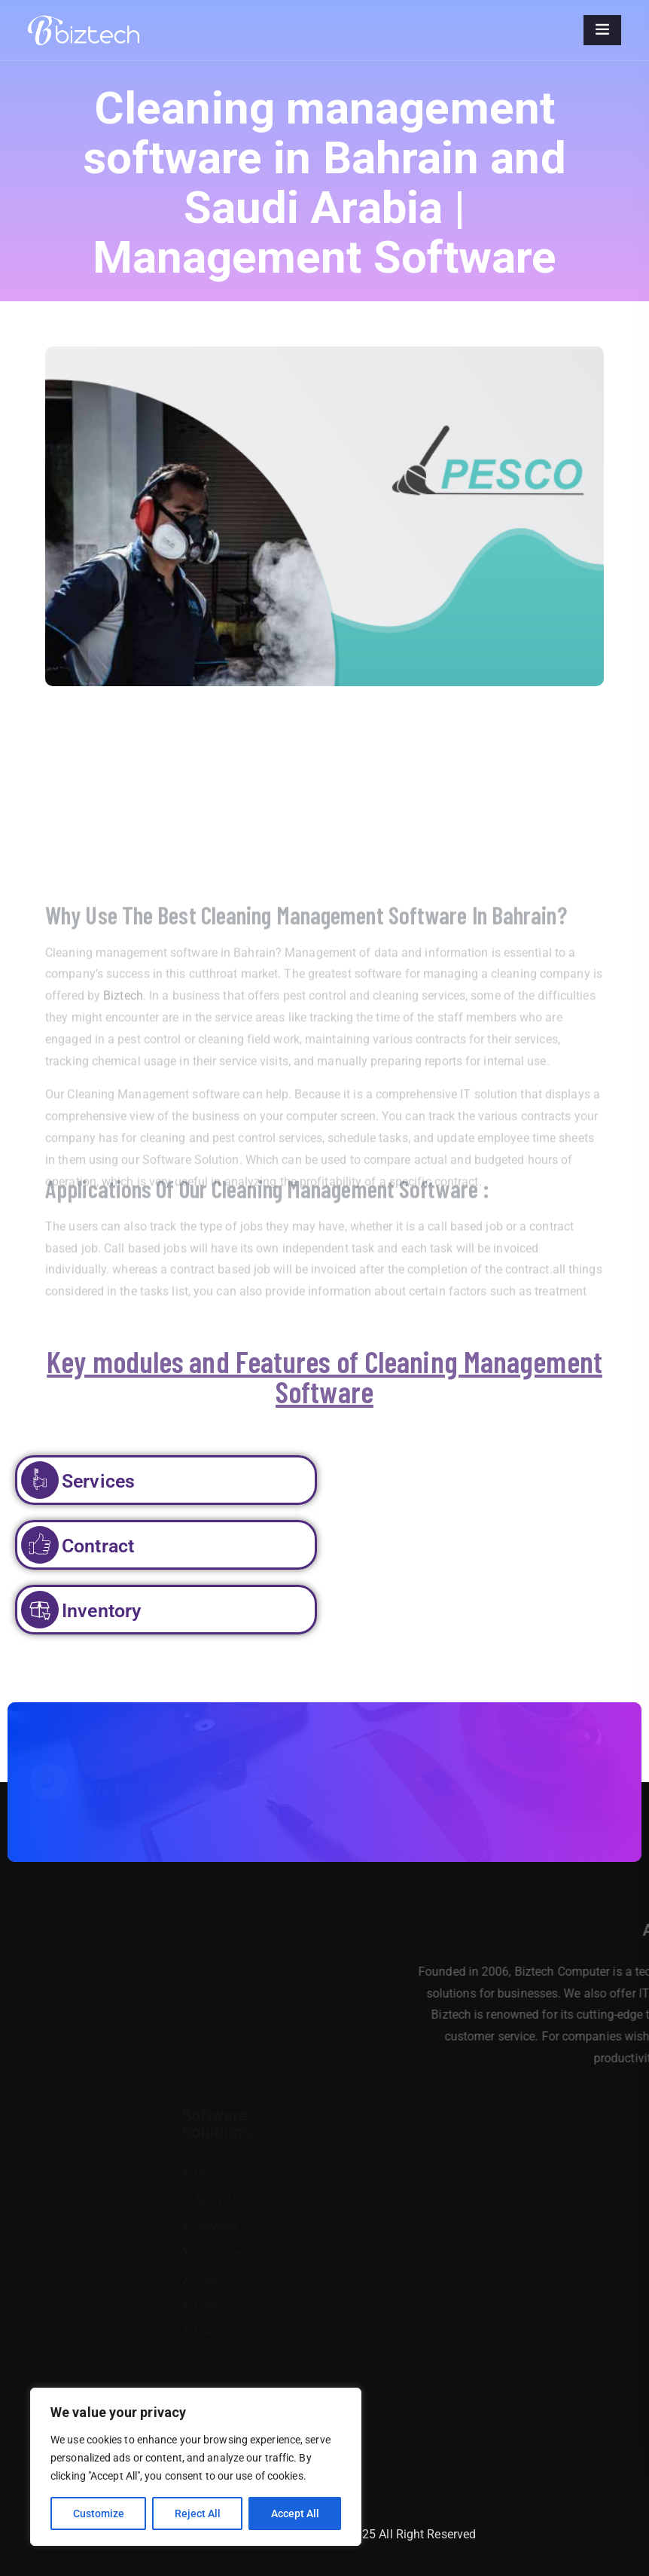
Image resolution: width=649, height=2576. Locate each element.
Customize (98, 2513)
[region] (195, 2467)
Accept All (295, 2513)
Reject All (198, 2513)
